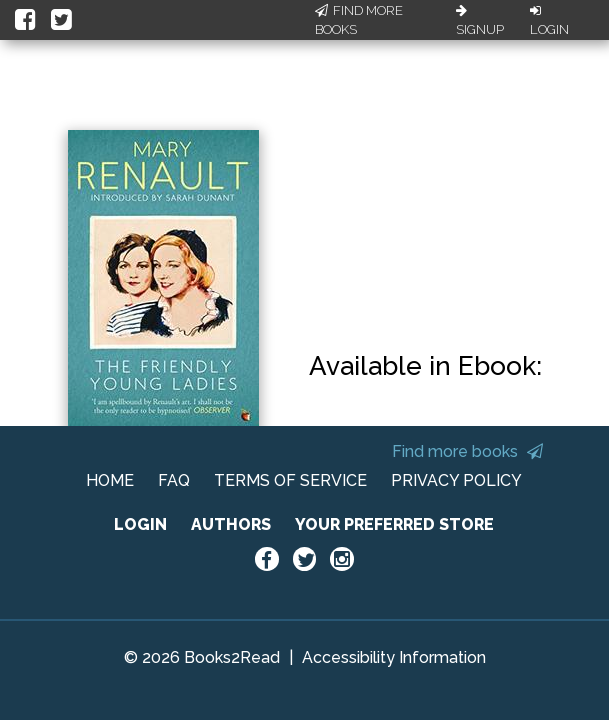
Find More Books (359, 20)
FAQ (174, 480)
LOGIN (140, 524)
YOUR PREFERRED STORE (394, 524)
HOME (110, 480)
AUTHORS (231, 524)
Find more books (467, 451)
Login (549, 21)
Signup (480, 21)
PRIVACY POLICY (456, 480)
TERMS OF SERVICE (290, 480)
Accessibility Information (394, 657)
